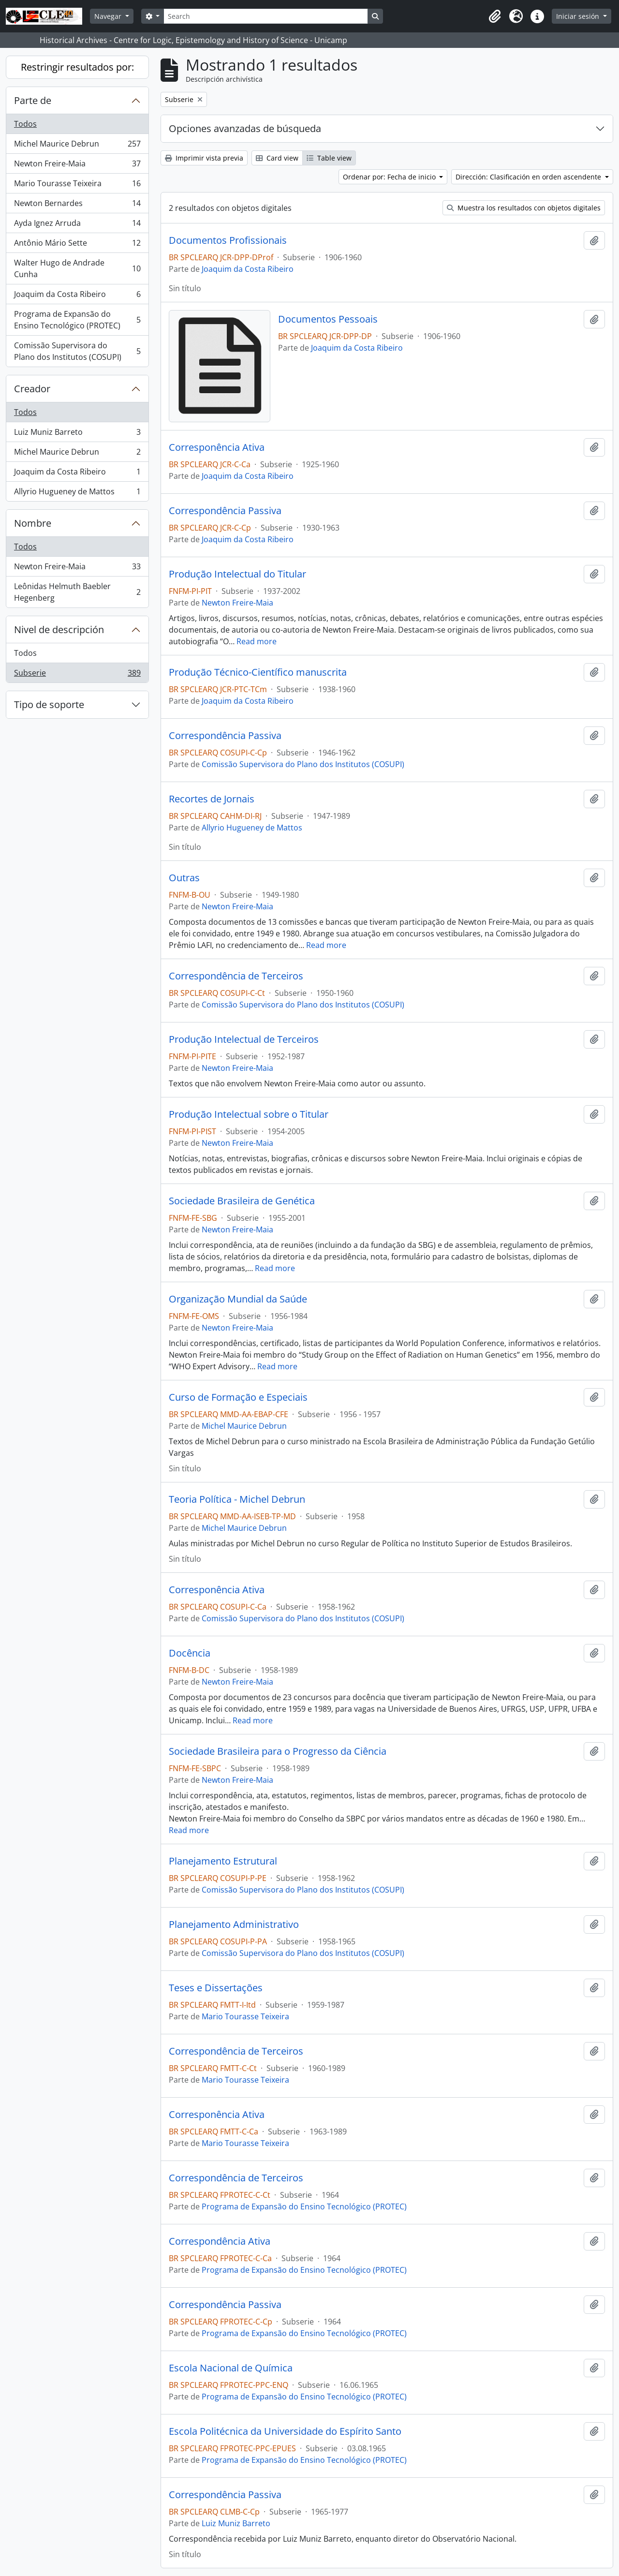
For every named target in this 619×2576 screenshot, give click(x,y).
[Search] (265, 16)
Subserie (77, 674)
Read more (256, 641)
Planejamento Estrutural (223, 1861)
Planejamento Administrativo (234, 1924)
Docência (189, 1653)
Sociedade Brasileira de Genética (242, 1201)
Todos (25, 123)
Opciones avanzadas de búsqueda (245, 128)
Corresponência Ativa (217, 447)
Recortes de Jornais (211, 799)
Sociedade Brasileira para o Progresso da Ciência (277, 1751)
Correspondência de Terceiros (236, 976)
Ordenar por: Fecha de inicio (390, 176)
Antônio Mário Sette (77, 245)
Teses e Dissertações (216, 1988)
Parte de (32, 100)
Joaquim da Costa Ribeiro (77, 296)
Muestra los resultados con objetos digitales (524, 207)
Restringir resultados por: (77, 67)
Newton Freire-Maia (77, 166)
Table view (329, 158)
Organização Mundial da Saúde (238, 1299)
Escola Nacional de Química (231, 2368)
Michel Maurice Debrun (77, 146)
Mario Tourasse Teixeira (77, 185)
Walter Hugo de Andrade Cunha (77, 268)
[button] (494, 16)
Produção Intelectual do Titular (237, 574)
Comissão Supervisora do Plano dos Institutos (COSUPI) (77, 351)
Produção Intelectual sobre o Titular (248, 1114)
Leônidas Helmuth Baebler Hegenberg (77, 592)
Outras (184, 878)
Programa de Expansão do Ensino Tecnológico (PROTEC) (77, 320)
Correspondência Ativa (219, 2241)
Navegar (108, 16)
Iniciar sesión (578, 16)
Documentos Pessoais (328, 319)
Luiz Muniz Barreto (77, 434)
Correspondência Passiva (225, 511)
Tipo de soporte (49, 704)
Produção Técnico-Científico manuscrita (258, 672)
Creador (32, 388)
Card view (277, 158)
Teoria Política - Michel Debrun (237, 1499)
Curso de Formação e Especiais (238, 1397)
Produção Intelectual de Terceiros (244, 1039)
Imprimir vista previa (204, 158)
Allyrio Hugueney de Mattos (77, 493)
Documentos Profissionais (228, 240)
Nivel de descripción (59, 629)
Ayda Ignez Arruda (77, 225)
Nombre (32, 523)
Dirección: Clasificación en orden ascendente (529, 176)
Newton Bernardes (77, 205)
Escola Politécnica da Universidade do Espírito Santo (285, 2431)
